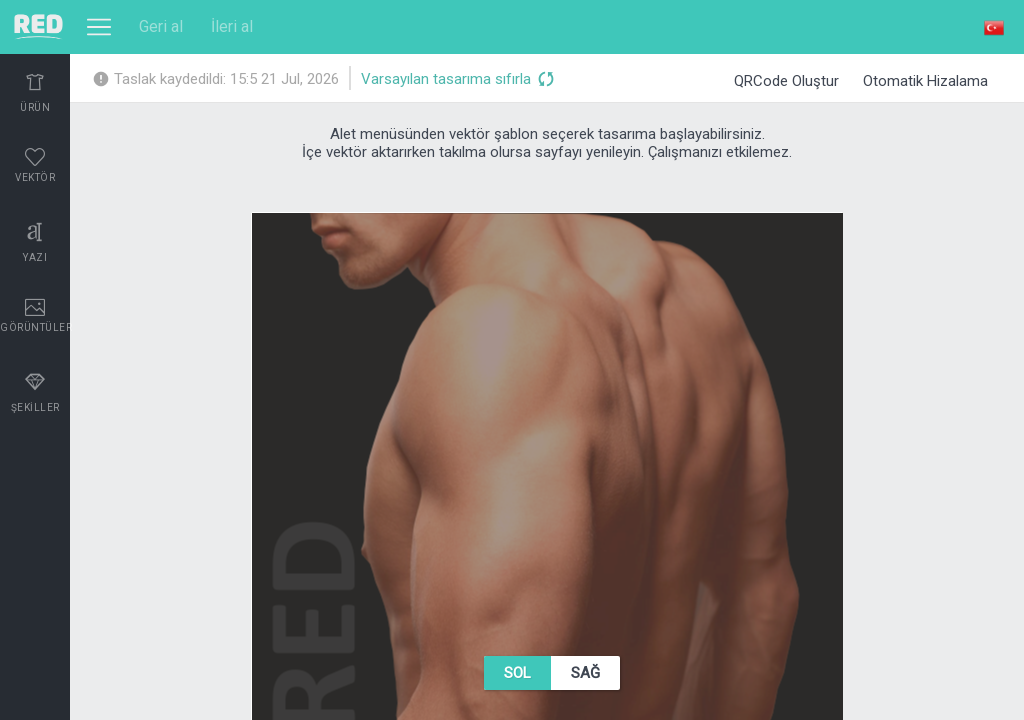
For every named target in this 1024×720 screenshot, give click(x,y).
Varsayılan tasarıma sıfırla (457, 80)
